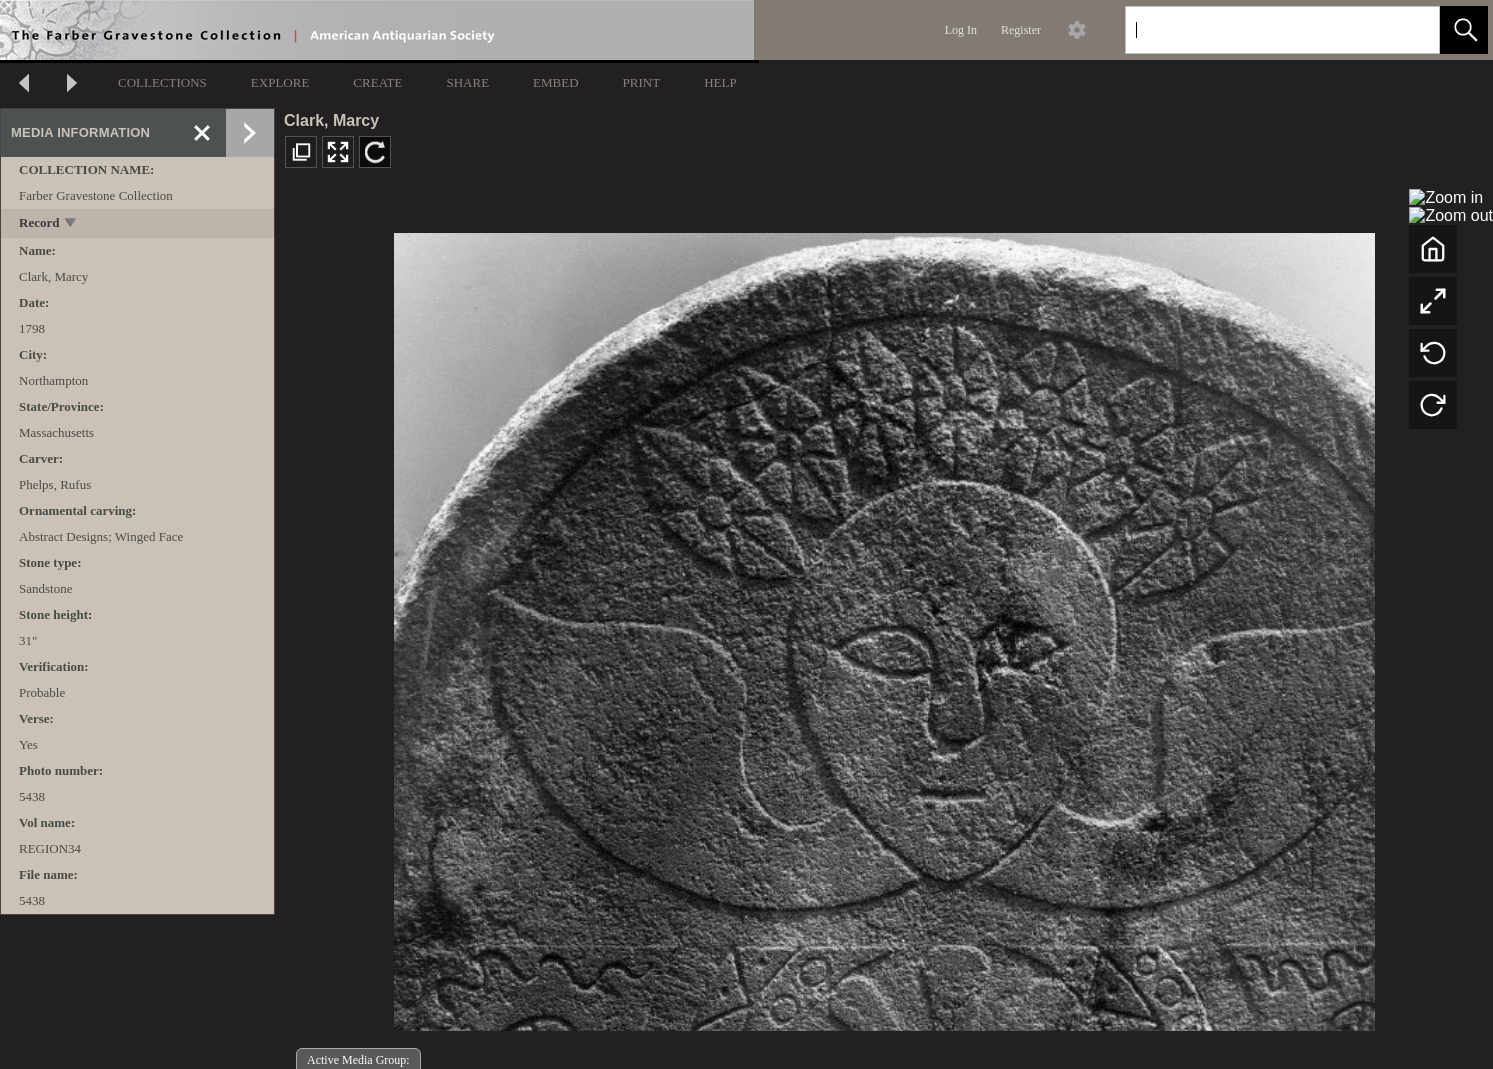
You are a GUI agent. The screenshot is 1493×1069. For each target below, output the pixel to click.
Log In (961, 30)
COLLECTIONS (162, 82)
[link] (1408, 29)
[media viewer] (884, 626)
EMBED (556, 82)
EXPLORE (280, 82)
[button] (1464, 30)
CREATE (377, 82)
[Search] (1259, 30)
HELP (720, 82)
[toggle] (71, 224)
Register (1021, 30)
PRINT (642, 82)
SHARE (467, 82)
